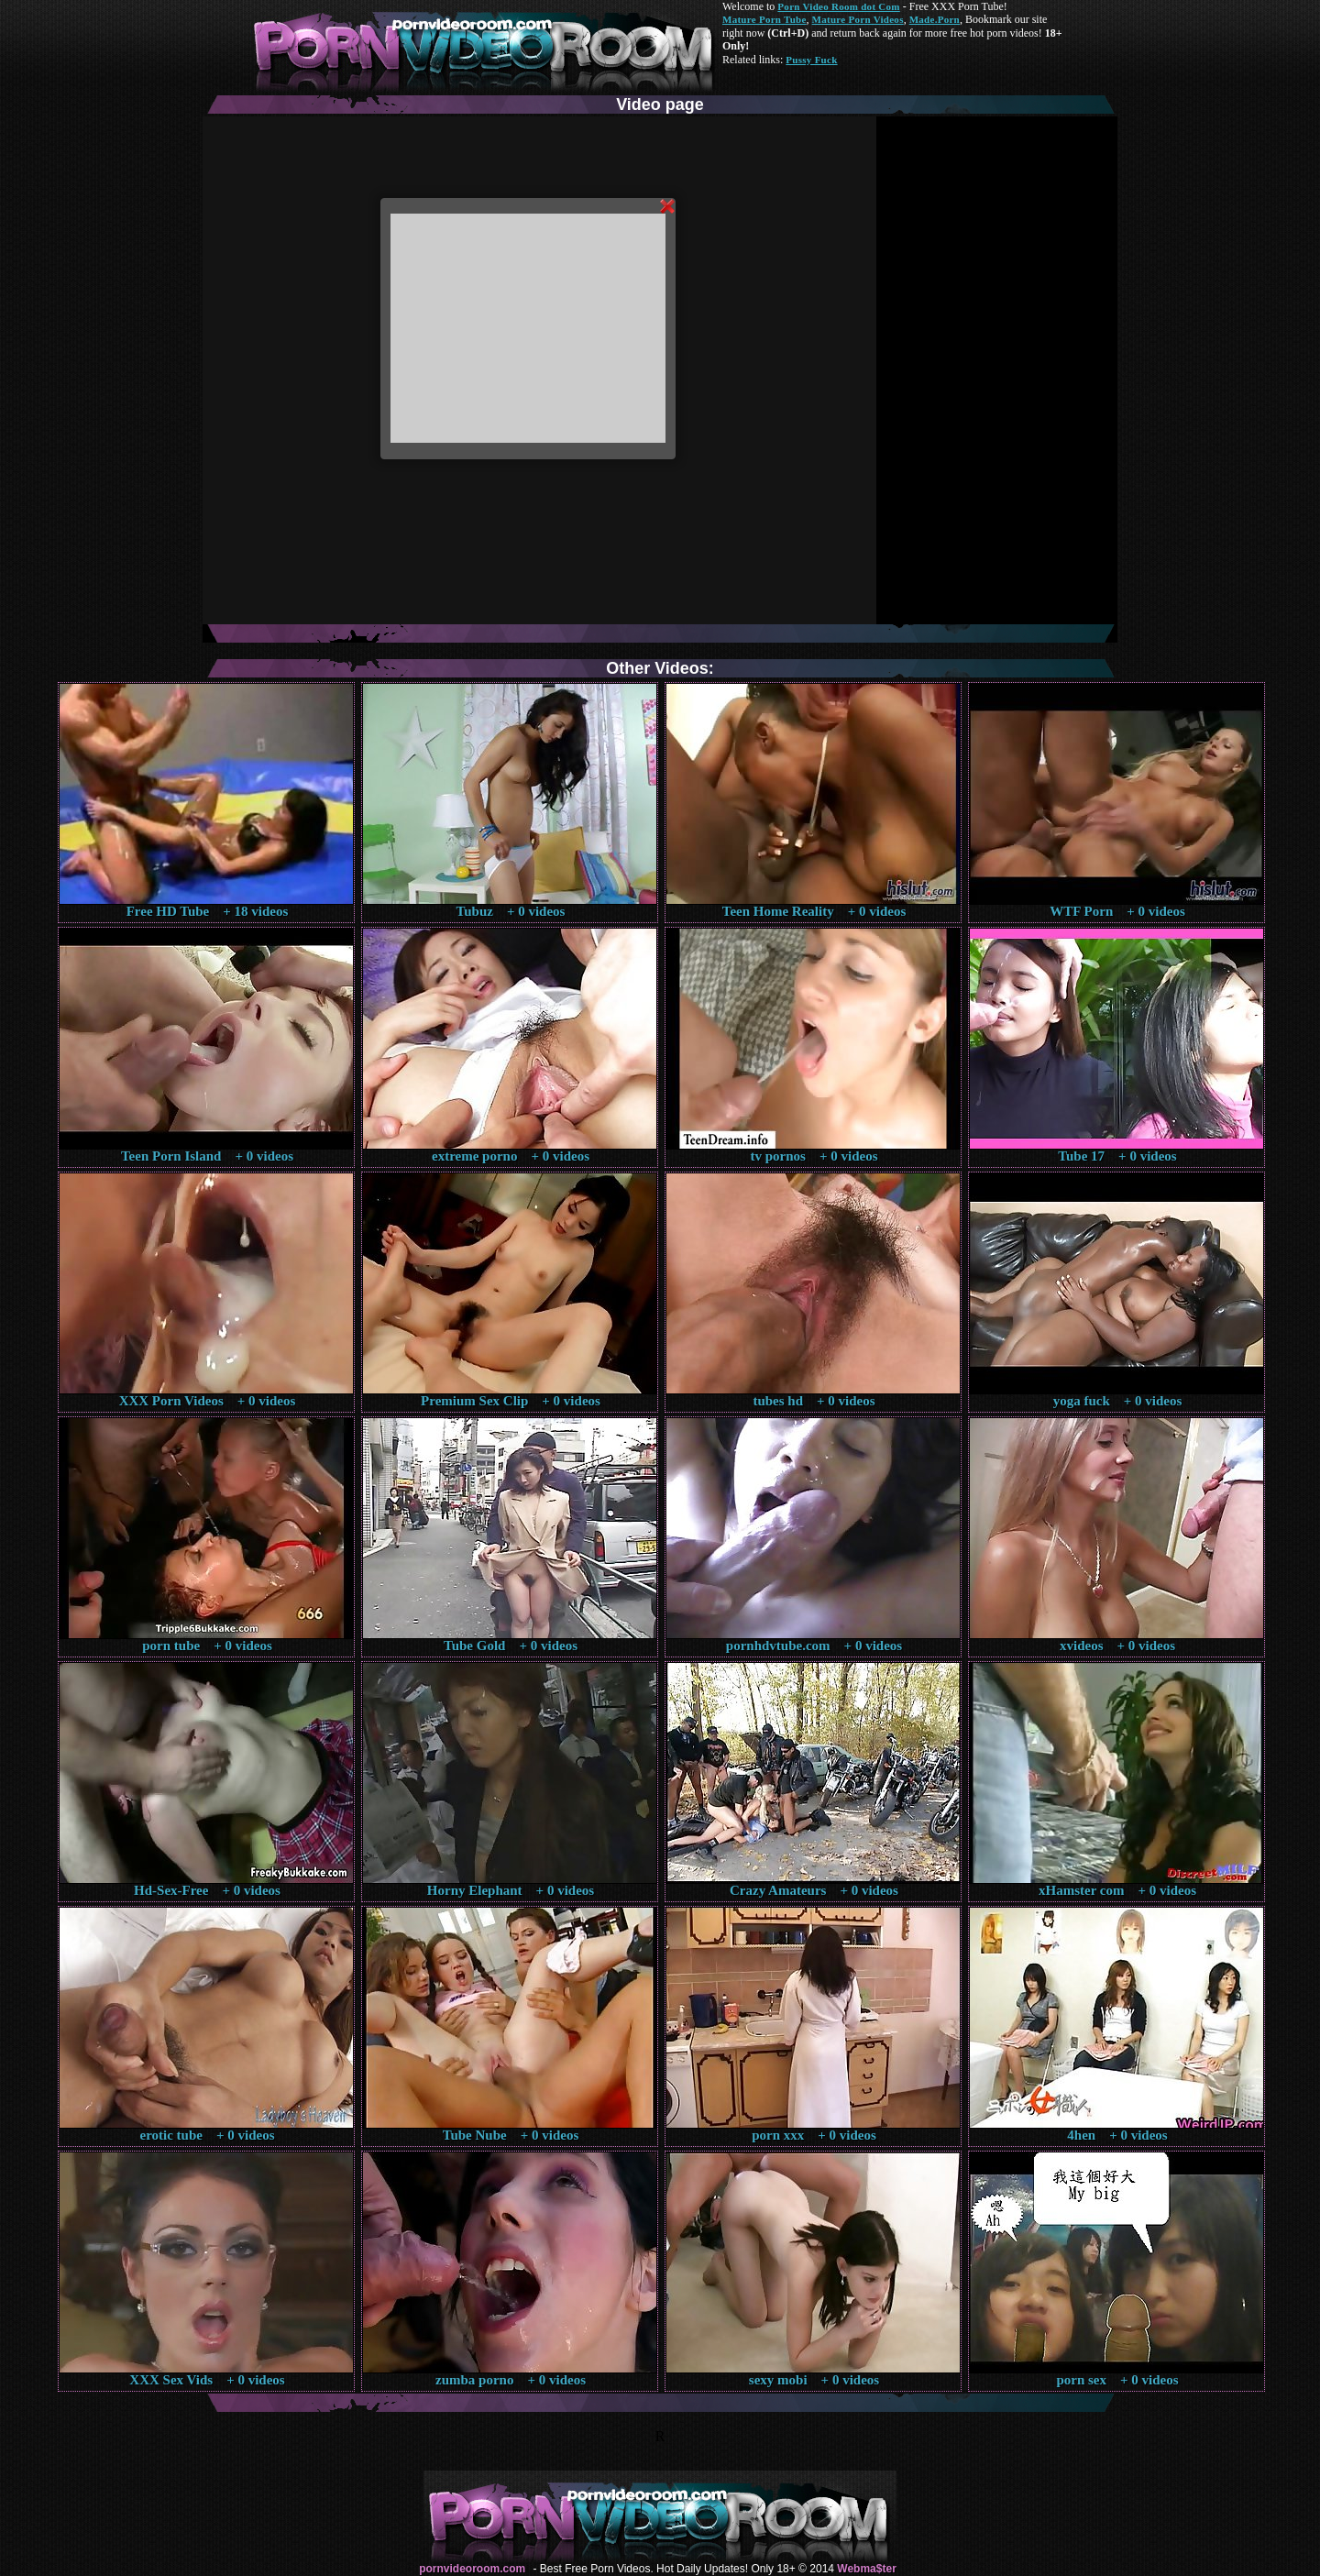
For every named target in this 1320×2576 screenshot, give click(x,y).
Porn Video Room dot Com (838, 6)
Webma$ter (866, 2568)
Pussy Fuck (811, 59)
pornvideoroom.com (472, 2568)
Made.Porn (934, 19)
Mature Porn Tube (764, 19)
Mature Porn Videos (858, 19)
